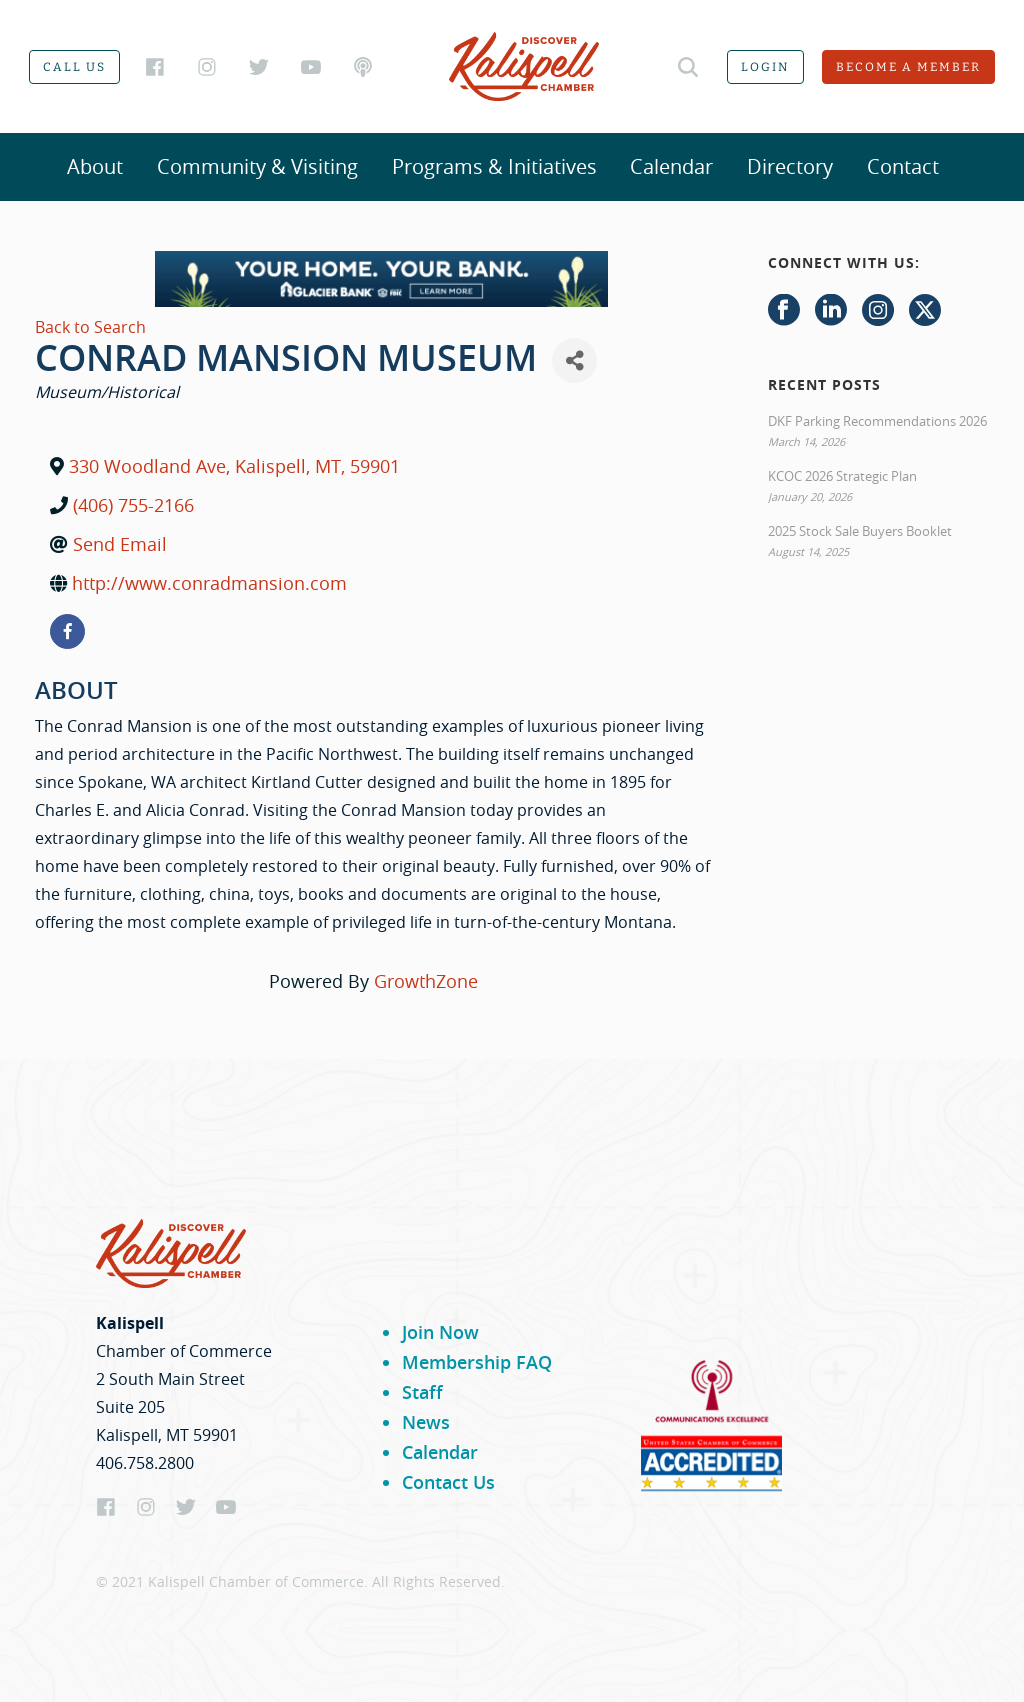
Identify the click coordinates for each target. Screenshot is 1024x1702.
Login (765, 67)
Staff (422, 1392)
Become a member (908, 67)
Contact (903, 166)
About (95, 166)
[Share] (574, 360)
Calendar (671, 166)
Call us (74, 67)
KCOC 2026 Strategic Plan (842, 476)
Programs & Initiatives (494, 166)
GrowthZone (426, 981)
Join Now (440, 1332)
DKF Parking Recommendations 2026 (877, 421)
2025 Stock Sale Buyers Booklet (860, 531)
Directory (790, 166)
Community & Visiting (257, 166)
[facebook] (67, 631)
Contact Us (448, 1482)
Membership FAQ (477, 1362)
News (426, 1422)
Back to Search (90, 327)
